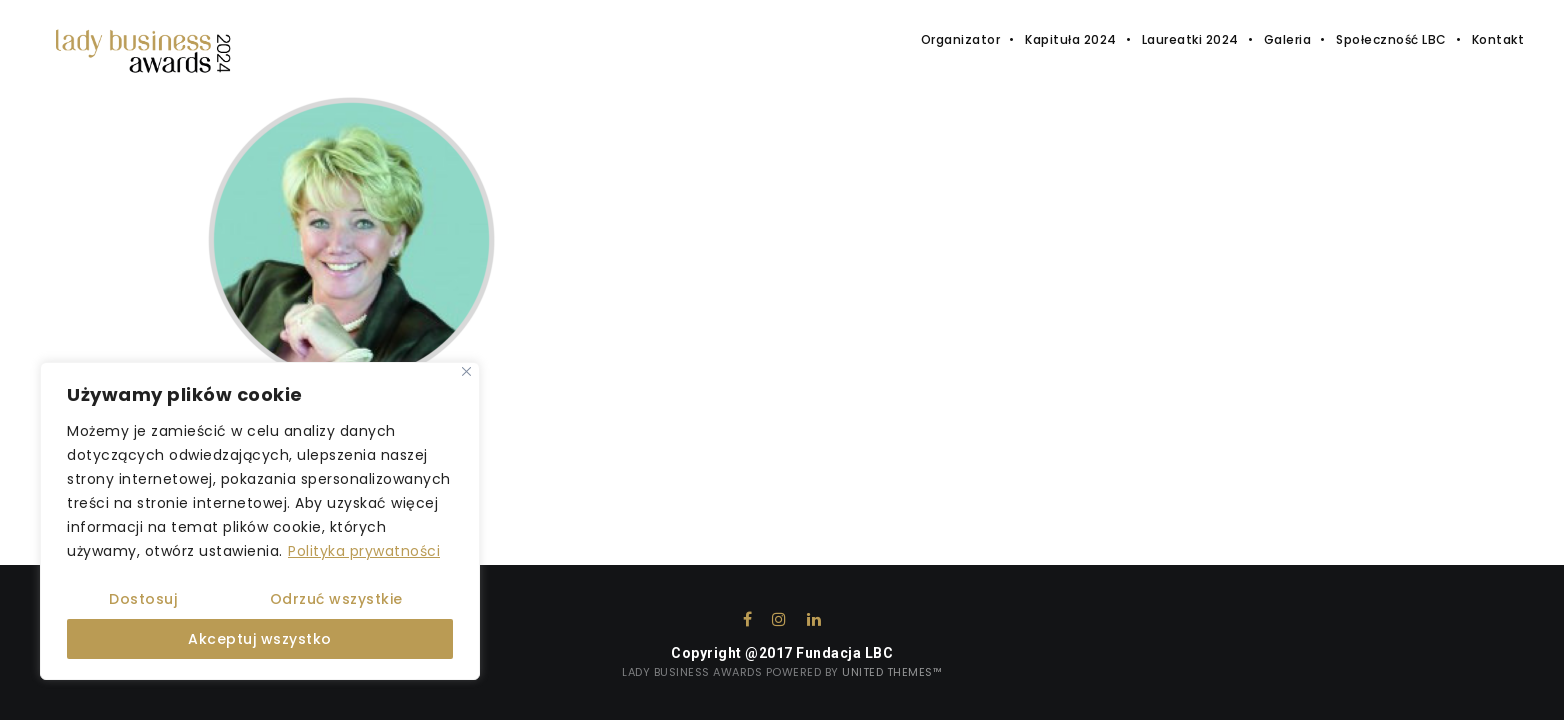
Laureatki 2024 (1190, 39)
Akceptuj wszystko (260, 639)
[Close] (466, 371)
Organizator (961, 39)
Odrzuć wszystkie (336, 599)
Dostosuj (143, 599)
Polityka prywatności (364, 551)
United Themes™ (892, 672)
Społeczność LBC (1391, 39)
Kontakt (1498, 39)
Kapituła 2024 (1071, 39)
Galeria (1288, 39)
